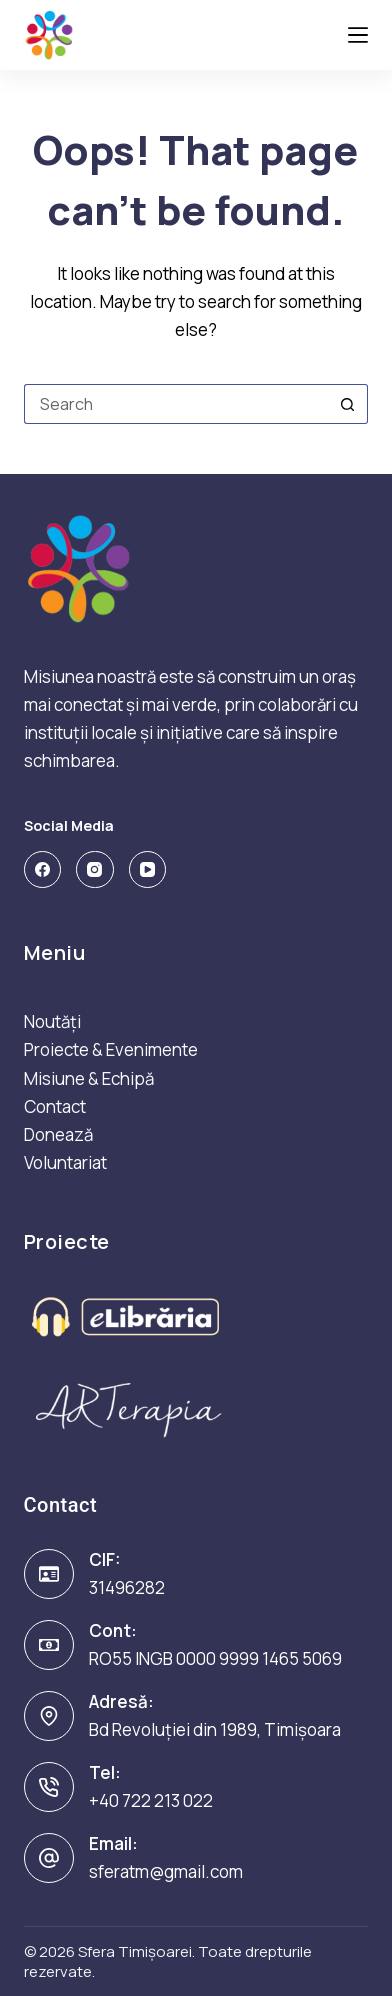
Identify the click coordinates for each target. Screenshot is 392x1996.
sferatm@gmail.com (166, 1871)
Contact (55, 1106)
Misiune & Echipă (89, 1078)
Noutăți (52, 1021)
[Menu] (358, 35)
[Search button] (348, 404)
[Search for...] (176, 404)
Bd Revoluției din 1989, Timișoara (215, 1729)
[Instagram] (95, 870)
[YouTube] (148, 870)
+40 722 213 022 (151, 1800)
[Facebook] (43, 870)
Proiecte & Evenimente (111, 1049)
